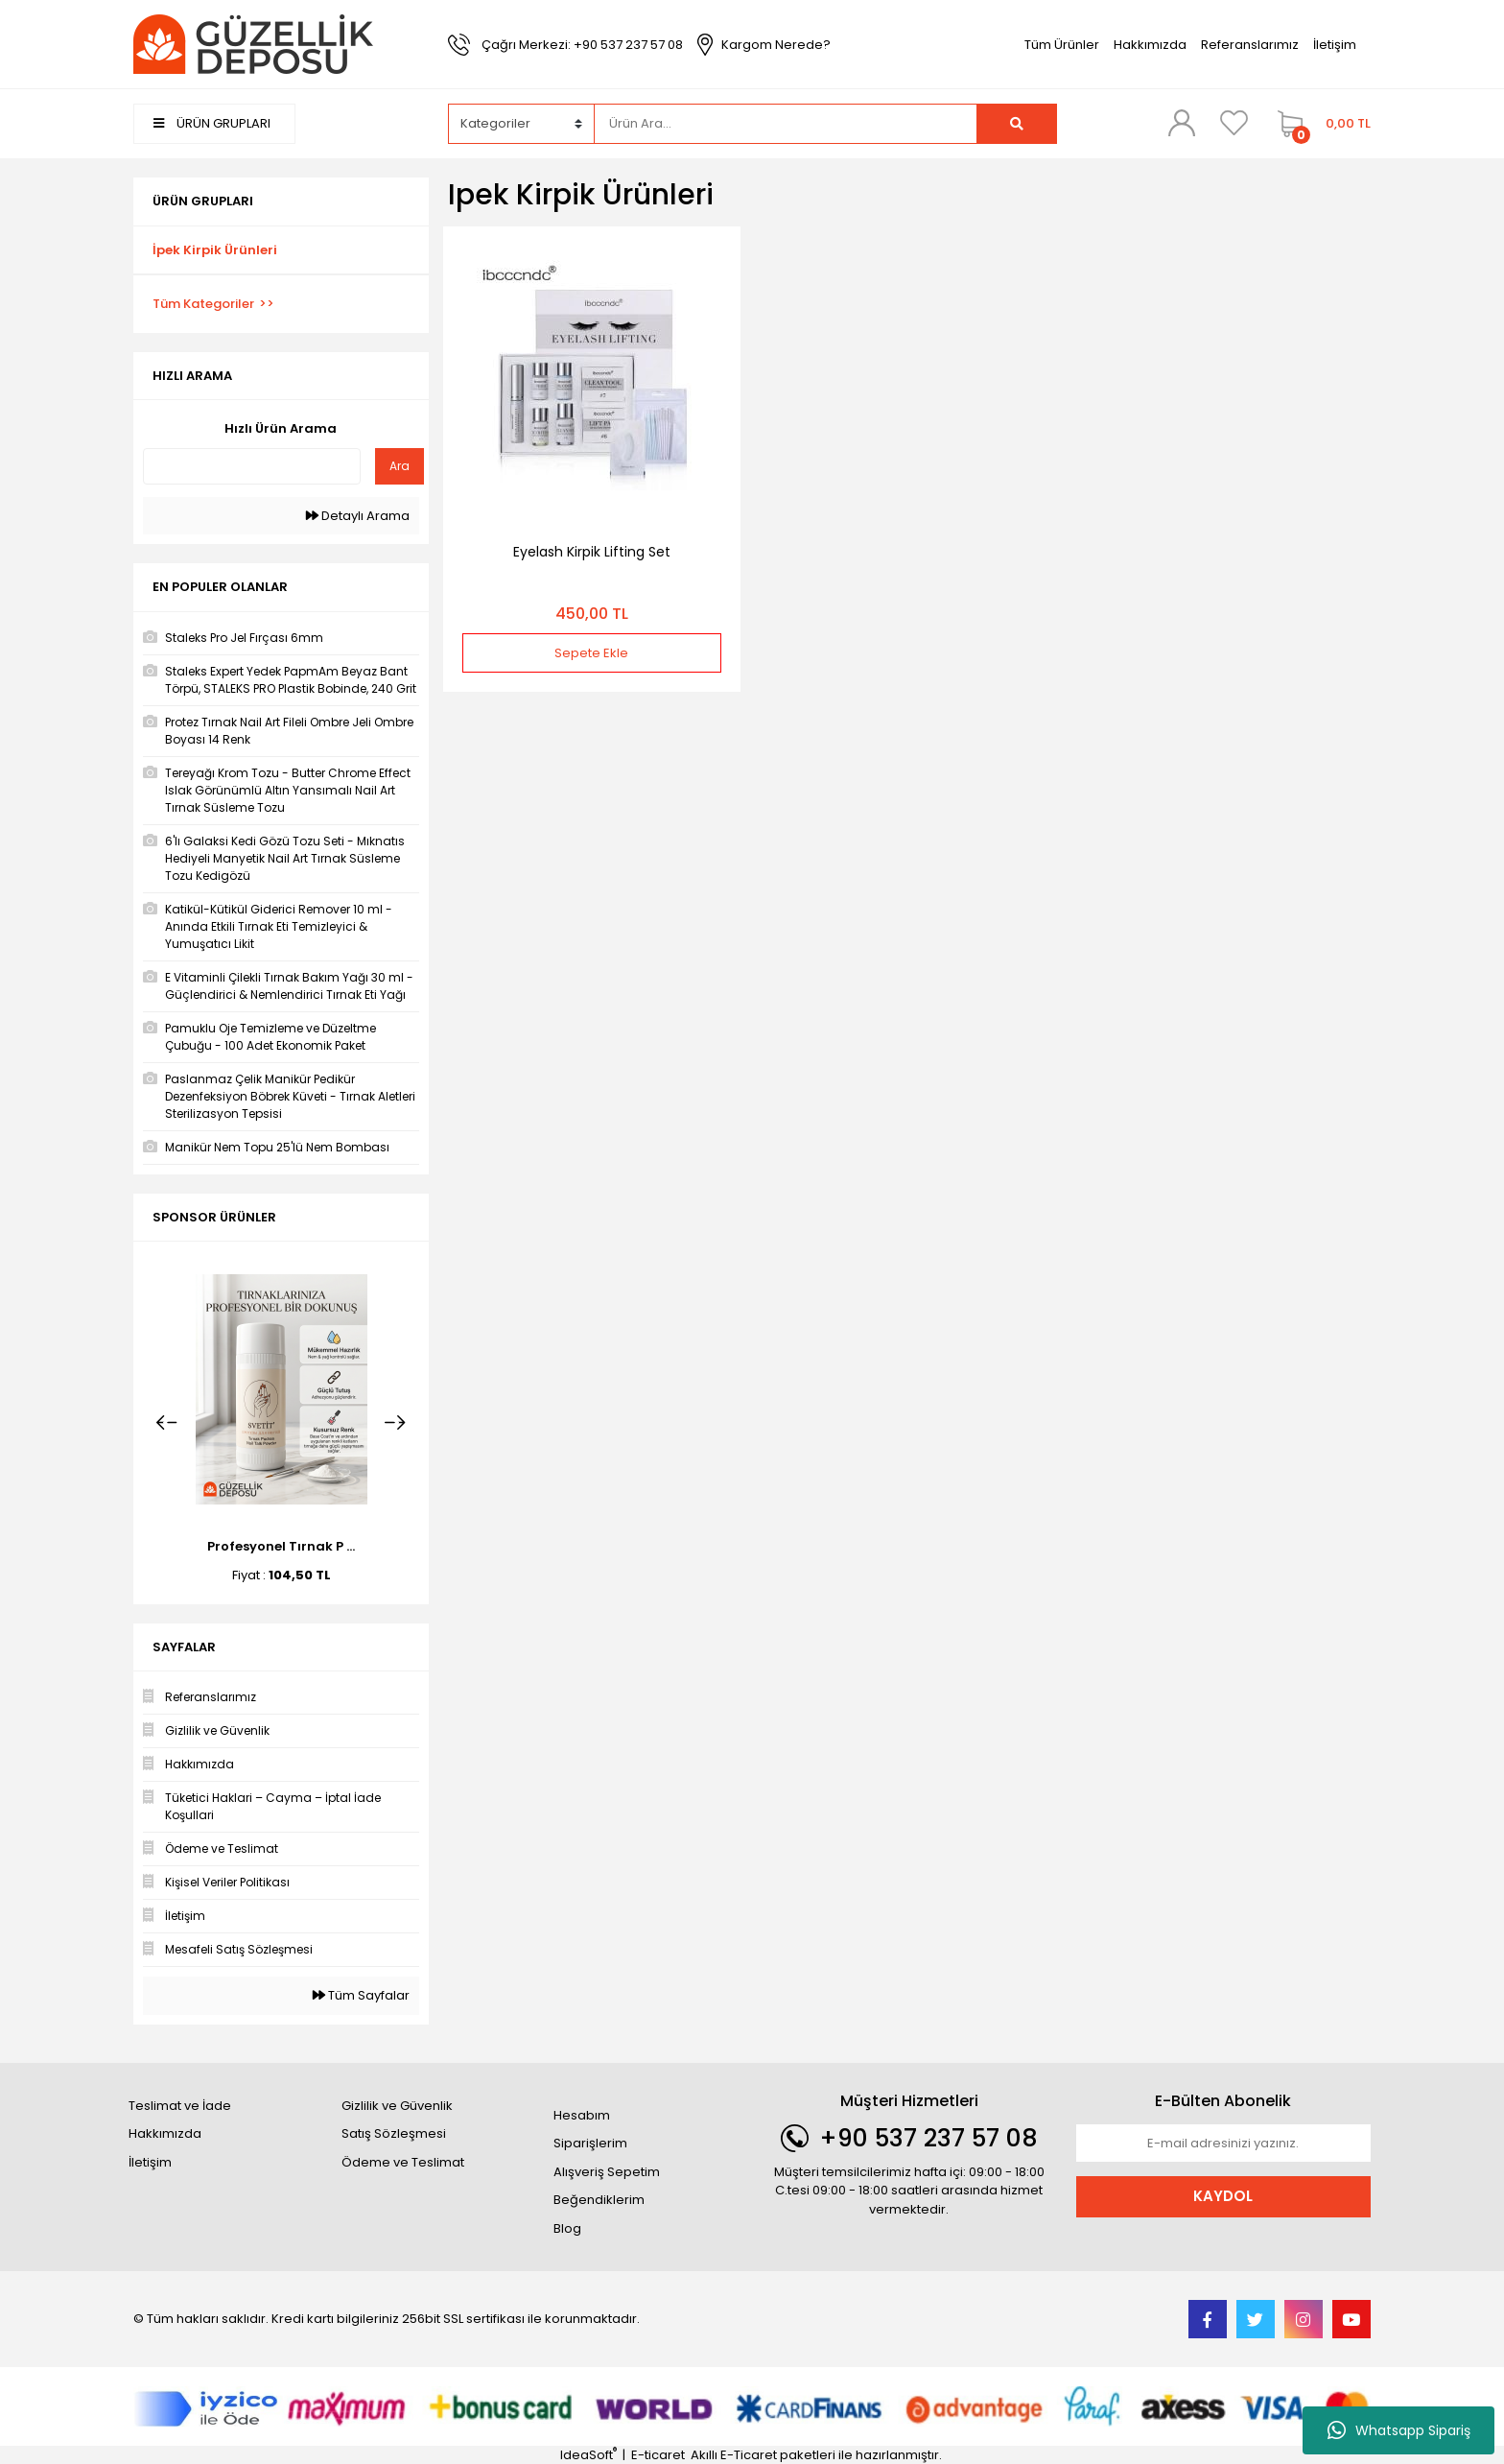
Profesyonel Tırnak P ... (281, 1546)
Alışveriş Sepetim (606, 2172)
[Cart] (1319, 124)
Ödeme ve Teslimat (402, 2162)
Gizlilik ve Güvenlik (397, 2106)
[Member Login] (1182, 123)
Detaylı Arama (358, 516)
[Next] (395, 1423)
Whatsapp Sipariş (1399, 2430)
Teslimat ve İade (180, 2106)
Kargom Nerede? (776, 45)
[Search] (785, 124)
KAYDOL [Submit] (1223, 2196)
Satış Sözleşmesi (393, 2133)
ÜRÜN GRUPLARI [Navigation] (211, 123)
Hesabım (581, 2115)
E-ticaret (658, 2455)
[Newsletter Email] (1224, 2143)
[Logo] (253, 44)
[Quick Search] (252, 466)
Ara (399, 466)
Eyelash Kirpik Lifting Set (591, 551)
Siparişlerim (590, 2143)
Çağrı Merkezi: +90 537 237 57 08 (582, 45)
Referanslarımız (1250, 45)
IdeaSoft (588, 2455)
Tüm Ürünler (1061, 45)
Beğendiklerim (599, 2200)
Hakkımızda (1150, 45)
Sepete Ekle (591, 653)
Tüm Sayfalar (361, 1995)
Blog (567, 2228)
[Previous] (167, 1423)
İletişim (1334, 45)
